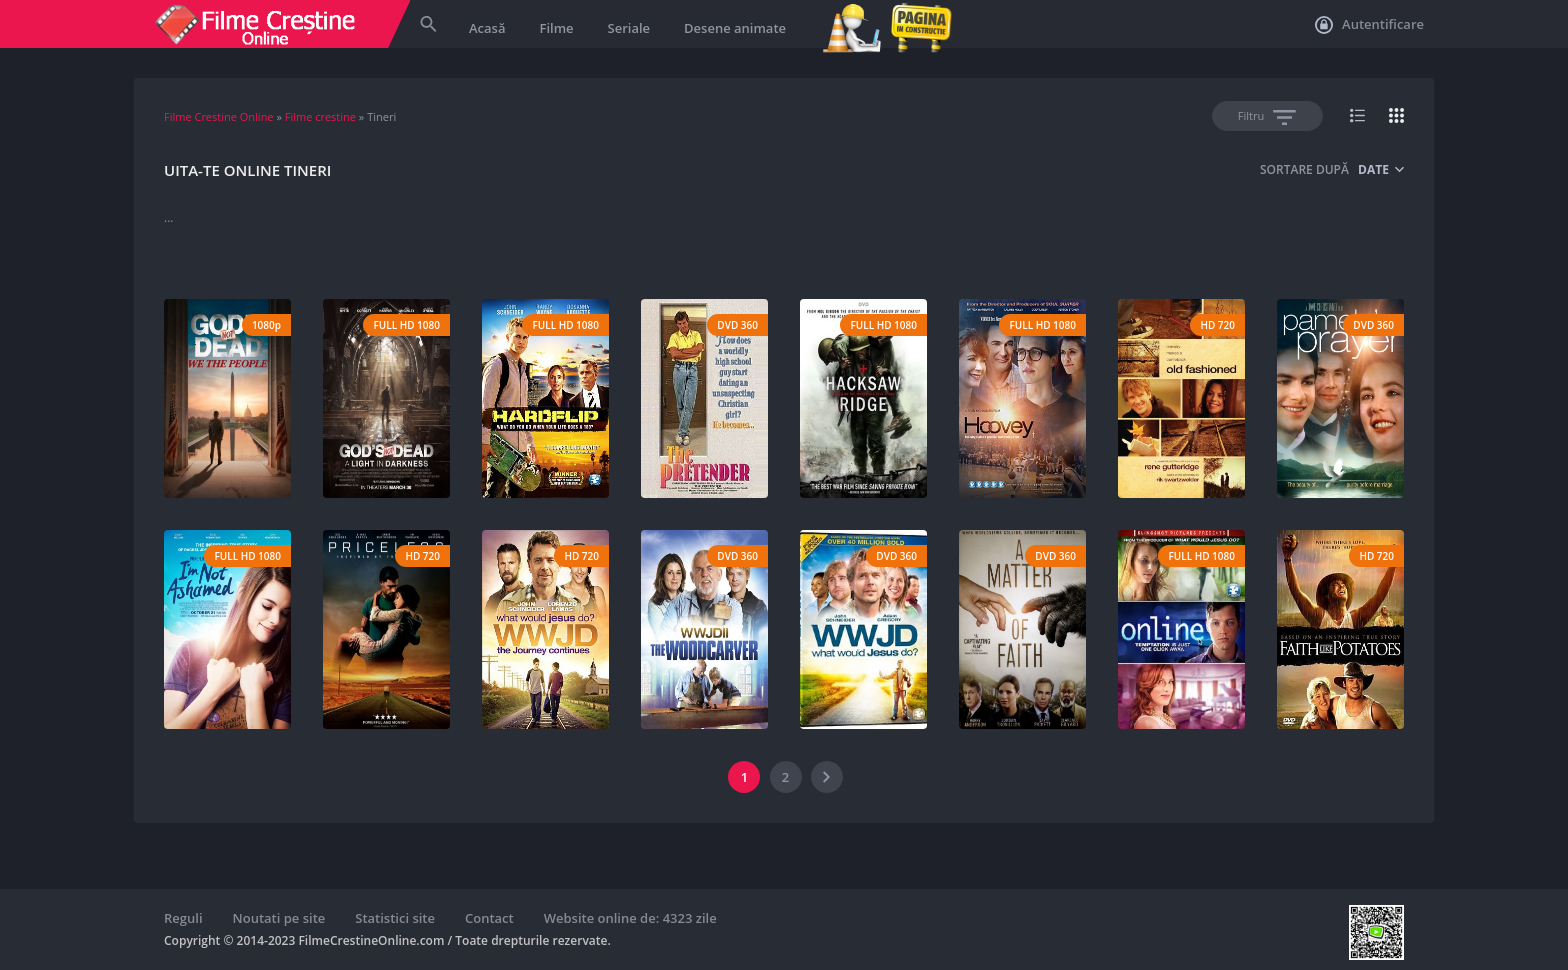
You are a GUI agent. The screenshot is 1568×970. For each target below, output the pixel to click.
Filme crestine (320, 116)
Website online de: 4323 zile (630, 918)
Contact (489, 918)
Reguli (183, 918)
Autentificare (1369, 25)
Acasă (487, 28)
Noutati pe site (279, 918)
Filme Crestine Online (219, 116)
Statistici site (395, 918)
